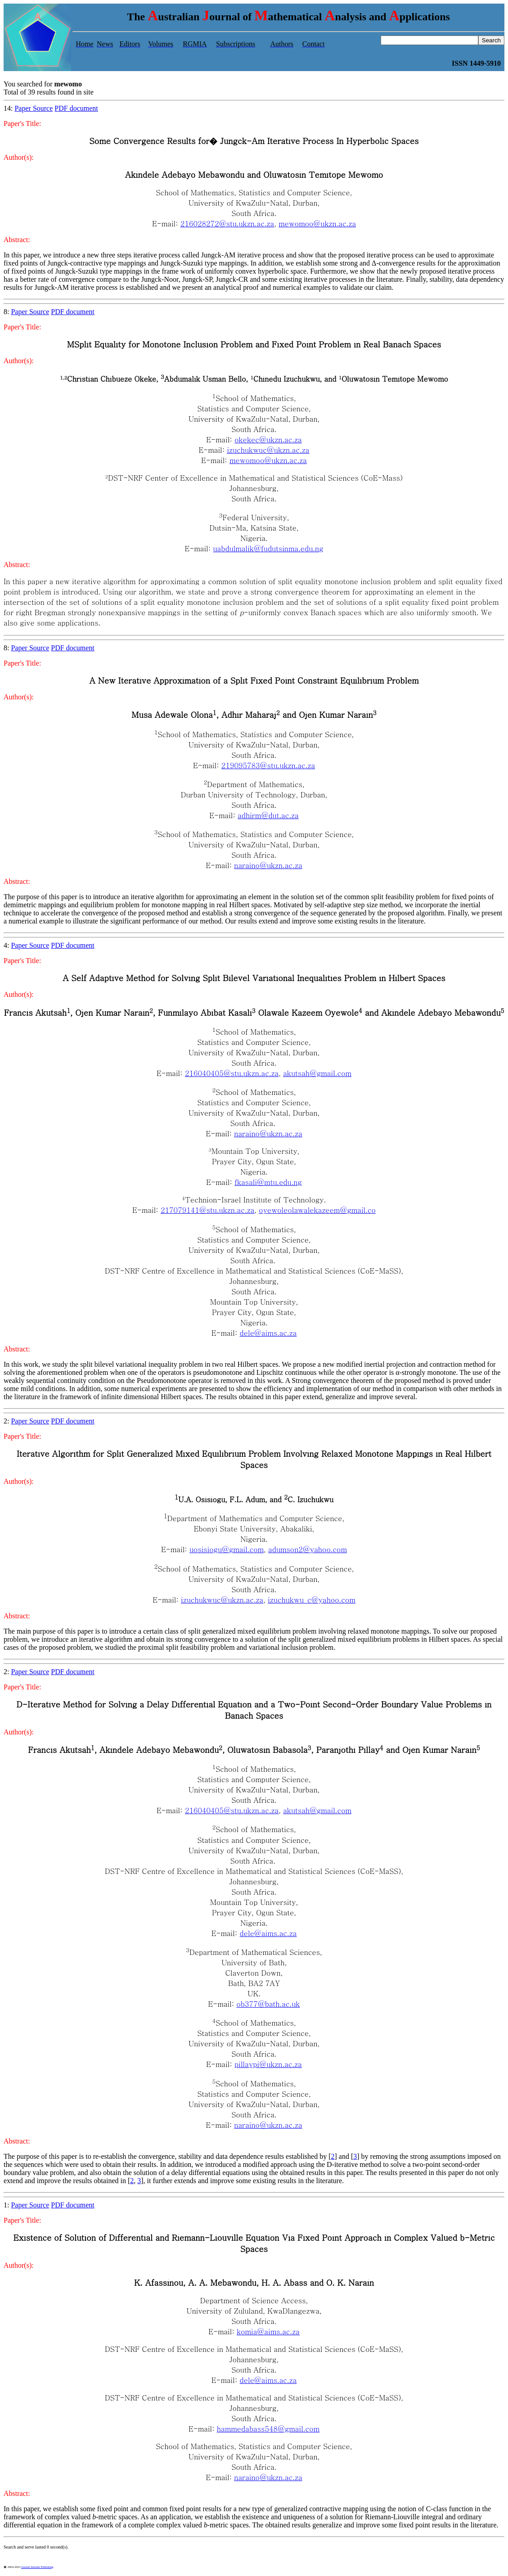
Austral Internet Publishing (37, 2566)
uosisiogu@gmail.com (226, 1549)
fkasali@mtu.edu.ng (268, 1182)
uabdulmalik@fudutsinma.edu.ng (268, 548)
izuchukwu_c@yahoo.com (311, 1599)
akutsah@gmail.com (317, 1073)
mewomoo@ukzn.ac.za (317, 223)
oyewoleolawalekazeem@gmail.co (317, 1210)
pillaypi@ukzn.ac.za (268, 2064)
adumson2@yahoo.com (307, 1549)
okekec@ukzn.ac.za (267, 439)
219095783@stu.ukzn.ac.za (268, 765)
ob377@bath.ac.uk (268, 2004)
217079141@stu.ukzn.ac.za (207, 1210)
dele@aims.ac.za (268, 1333)
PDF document (76, 108)
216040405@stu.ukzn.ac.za (232, 1073)
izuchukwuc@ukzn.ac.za (268, 450)
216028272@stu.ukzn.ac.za (227, 223)
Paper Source (33, 108)
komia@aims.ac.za (268, 2331)
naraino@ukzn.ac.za (268, 865)
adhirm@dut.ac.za (268, 815)
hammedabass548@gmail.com (268, 2428)
